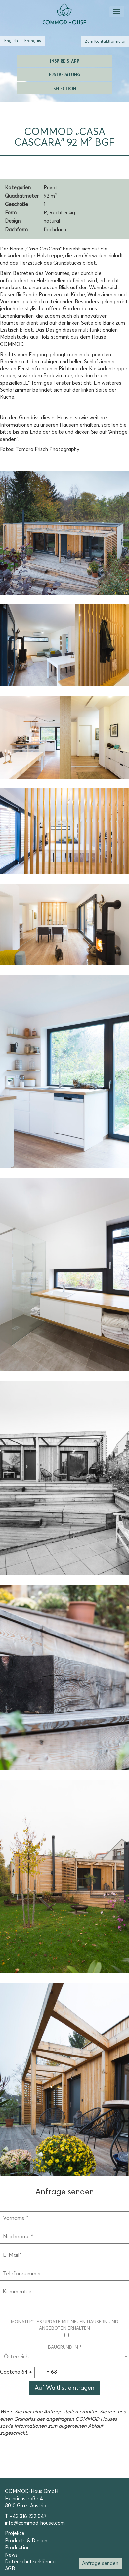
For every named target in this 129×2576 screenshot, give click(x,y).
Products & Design (26, 2540)
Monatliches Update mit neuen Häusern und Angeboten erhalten (64, 2329)
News (11, 2555)
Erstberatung (64, 74)
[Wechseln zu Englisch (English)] (11, 41)
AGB (10, 2568)
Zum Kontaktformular (105, 41)
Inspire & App (64, 60)
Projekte (14, 2533)
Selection (64, 88)
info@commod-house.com (35, 2523)
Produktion (17, 2547)
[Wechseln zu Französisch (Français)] (32, 41)
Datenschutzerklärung (30, 2561)
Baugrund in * (64, 2352)
